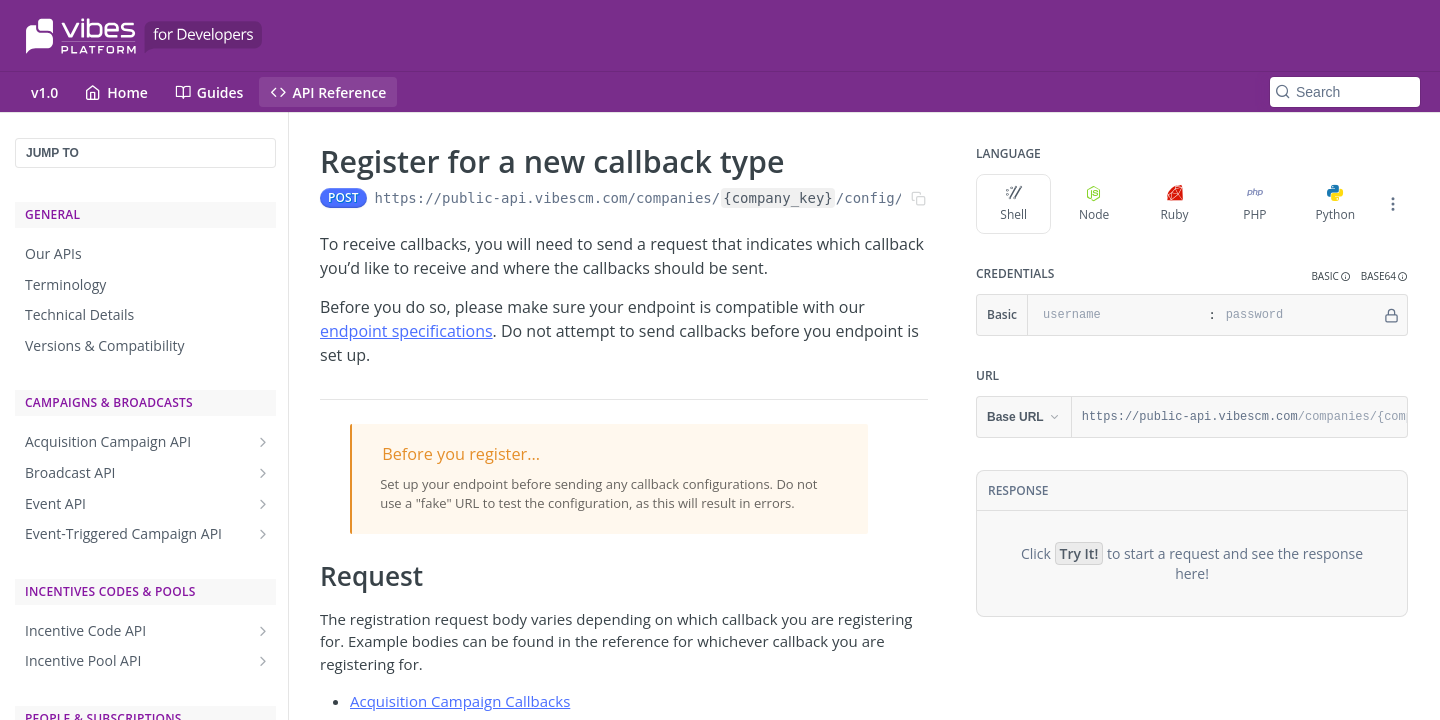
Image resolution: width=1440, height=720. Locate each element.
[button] (1330, 276)
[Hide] (1391, 315)
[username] (1115, 315)
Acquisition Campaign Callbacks (460, 701)
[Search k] (1345, 92)
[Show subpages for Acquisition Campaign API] (263, 442)
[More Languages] (1393, 204)
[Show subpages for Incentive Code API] (263, 631)
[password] (1298, 315)
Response (1018, 490)
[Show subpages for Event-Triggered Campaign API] (263, 534)
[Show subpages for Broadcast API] (263, 473)
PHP (1254, 204)
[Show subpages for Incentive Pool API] (263, 661)
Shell (1013, 204)
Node (1094, 204)
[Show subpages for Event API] (263, 504)
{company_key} (778, 198)
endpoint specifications (406, 331)
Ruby (1174, 204)
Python (1335, 204)
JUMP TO (52, 153)
